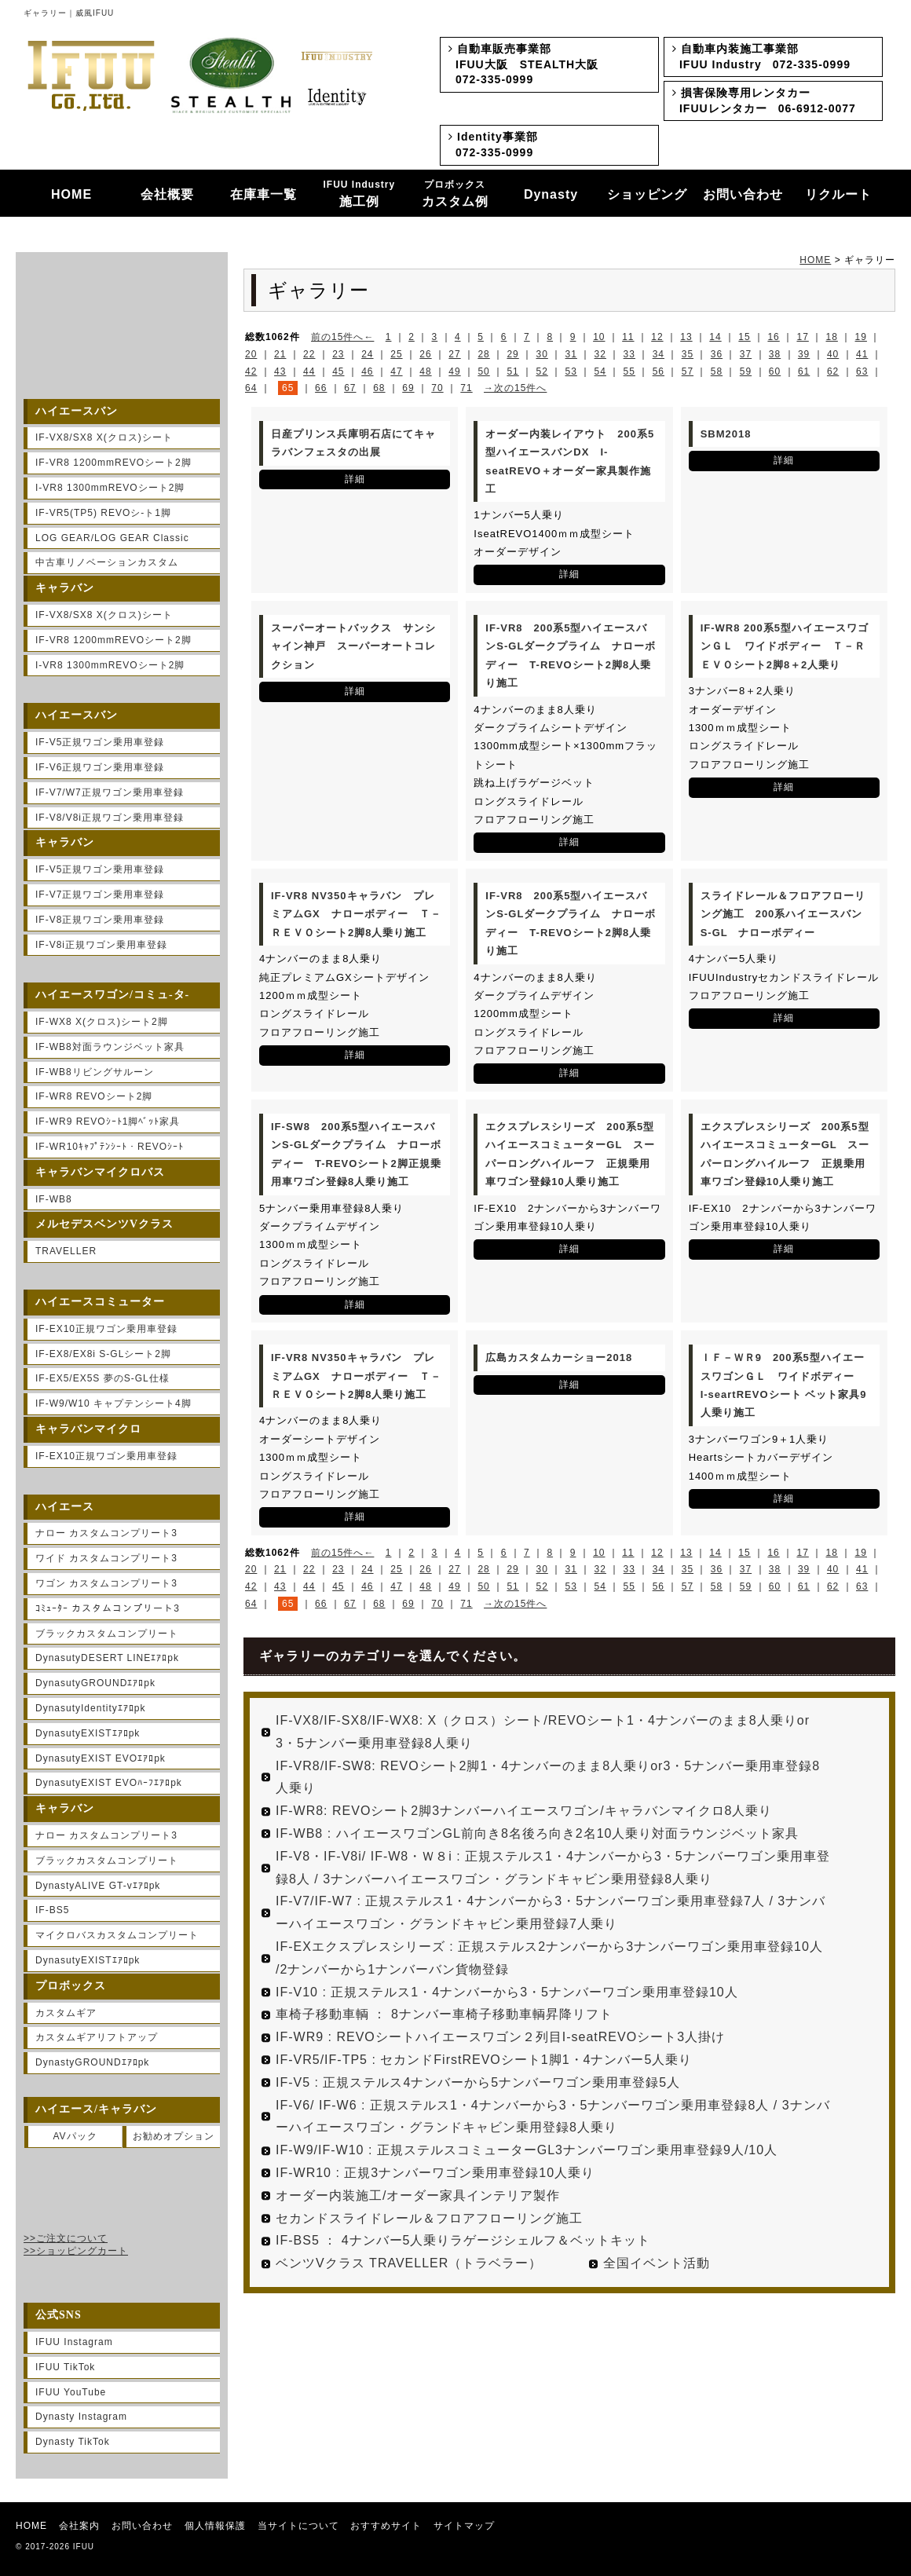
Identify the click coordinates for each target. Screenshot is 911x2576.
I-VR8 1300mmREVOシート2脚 (110, 487)
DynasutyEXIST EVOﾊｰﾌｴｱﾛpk (108, 1782)
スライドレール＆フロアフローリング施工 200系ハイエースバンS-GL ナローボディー (783, 914)
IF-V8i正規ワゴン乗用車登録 (101, 944)
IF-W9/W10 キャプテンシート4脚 (113, 1403)
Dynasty (551, 194)
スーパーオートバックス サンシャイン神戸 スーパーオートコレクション (353, 646)
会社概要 (167, 194)
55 (629, 371)
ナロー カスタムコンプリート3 (106, 1533)
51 (512, 371)
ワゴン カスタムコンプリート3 (106, 1583)
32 (600, 354)
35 (687, 354)
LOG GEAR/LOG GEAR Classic (112, 537)
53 (571, 371)
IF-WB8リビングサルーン (94, 1072)
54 (600, 371)
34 (658, 354)
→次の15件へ (515, 387)
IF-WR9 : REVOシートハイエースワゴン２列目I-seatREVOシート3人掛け (500, 2037)
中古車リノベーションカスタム (106, 562)
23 (338, 354)
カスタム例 (455, 194)
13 (686, 336)
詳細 (355, 479)
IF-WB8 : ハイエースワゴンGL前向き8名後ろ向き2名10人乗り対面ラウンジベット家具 (537, 1833)
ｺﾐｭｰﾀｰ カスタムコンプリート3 (107, 1608)
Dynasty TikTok (72, 2441)
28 (483, 354)
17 (802, 336)
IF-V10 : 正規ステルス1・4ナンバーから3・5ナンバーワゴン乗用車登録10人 (507, 1992)
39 (804, 354)
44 (309, 371)
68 (379, 387)
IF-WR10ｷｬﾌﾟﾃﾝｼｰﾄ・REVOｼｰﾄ (109, 1146)
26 (425, 354)
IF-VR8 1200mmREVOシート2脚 (113, 462)
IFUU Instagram (74, 2341)
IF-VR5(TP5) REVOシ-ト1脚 (103, 512)
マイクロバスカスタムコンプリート (117, 1935)
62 (833, 371)
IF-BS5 (52, 1910)
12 (657, 336)
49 (454, 371)
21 (280, 354)
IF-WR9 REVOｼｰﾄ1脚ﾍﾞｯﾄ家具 (107, 1121)
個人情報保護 (215, 2525)
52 (541, 371)
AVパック (75, 2136)
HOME (71, 194)
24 (367, 354)
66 (321, 387)
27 (454, 354)
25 (396, 354)
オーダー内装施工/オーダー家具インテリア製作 (418, 2195)
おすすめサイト (386, 2525)
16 (773, 336)
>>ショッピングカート (76, 2250)
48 (425, 371)
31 (571, 354)
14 (715, 336)
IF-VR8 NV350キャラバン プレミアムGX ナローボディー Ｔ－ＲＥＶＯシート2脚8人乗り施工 (356, 914)
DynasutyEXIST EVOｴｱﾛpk (100, 1758)
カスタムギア (66, 2012)
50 (483, 371)
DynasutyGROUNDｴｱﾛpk (95, 1683)
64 (251, 387)
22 (309, 354)
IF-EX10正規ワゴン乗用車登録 (106, 1328)
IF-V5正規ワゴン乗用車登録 (99, 742)
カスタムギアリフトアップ (96, 2037)
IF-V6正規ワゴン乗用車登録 (99, 767)
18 (832, 336)
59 (746, 371)
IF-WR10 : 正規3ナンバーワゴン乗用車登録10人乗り (435, 2172)
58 (717, 371)
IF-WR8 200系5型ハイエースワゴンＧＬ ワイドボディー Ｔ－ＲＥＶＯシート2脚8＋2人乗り (785, 646)
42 (251, 371)
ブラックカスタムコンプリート (106, 1633)
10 (599, 336)
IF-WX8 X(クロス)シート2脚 (101, 1021)
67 (350, 387)
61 (804, 371)
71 (466, 387)
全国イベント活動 (656, 2263)
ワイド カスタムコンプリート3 (106, 1558)
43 (280, 371)
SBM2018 (726, 434)
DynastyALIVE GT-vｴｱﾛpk (97, 1885)
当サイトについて (298, 2525)
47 (396, 371)
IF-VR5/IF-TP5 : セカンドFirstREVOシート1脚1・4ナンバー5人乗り (484, 2059)
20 (251, 354)
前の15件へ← (342, 336)
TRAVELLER (66, 1251)
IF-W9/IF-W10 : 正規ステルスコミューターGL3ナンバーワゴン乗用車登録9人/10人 (526, 2150)
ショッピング (647, 194)
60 (775, 371)
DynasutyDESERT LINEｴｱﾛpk (107, 1657)
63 (862, 371)
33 (629, 354)
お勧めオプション (173, 2136)
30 (541, 354)
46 (367, 371)
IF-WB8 (53, 1199)
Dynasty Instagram (81, 2416)
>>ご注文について (66, 2238)
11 (628, 336)
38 (775, 354)
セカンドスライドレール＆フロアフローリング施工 (429, 2218)
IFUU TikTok (65, 2367)
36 (717, 354)
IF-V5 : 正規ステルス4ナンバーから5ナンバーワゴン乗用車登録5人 (478, 2082)
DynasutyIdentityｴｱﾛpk (90, 1708)
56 (658, 371)
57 (687, 371)
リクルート (838, 194)
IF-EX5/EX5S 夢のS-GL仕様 (102, 1378)
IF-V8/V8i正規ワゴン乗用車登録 (109, 817)
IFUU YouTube (70, 2392)
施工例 (359, 194)
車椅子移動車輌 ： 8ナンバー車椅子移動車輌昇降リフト (444, 2014)
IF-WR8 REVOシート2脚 (93, 1096)
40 (833, 354)
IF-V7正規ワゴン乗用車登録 (99, 894)
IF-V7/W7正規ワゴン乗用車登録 (109, 792)
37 (746, 354)
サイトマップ (464, 2525)
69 (408, 387)
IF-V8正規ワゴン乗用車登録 (99, 919)
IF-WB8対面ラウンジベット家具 (110, 1046)
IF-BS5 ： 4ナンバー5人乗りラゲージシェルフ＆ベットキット (463, 2240)
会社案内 (79, 2525)
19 (861, 336)
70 (437, 387)
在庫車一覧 (263, 194)
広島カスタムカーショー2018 (558, 1357)
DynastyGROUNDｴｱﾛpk (92, 2062)
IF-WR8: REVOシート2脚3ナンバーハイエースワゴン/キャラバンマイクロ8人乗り (524, 1810)
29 (512, 354)
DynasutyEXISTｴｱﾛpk (87, 1733)
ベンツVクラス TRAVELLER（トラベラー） (409, 2263)
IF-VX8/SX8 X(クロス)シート (104, 437)
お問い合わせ (743, 194)
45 (338, 371)
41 (862, 354)
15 (744, 336)
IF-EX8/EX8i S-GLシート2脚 (103, 1353)
